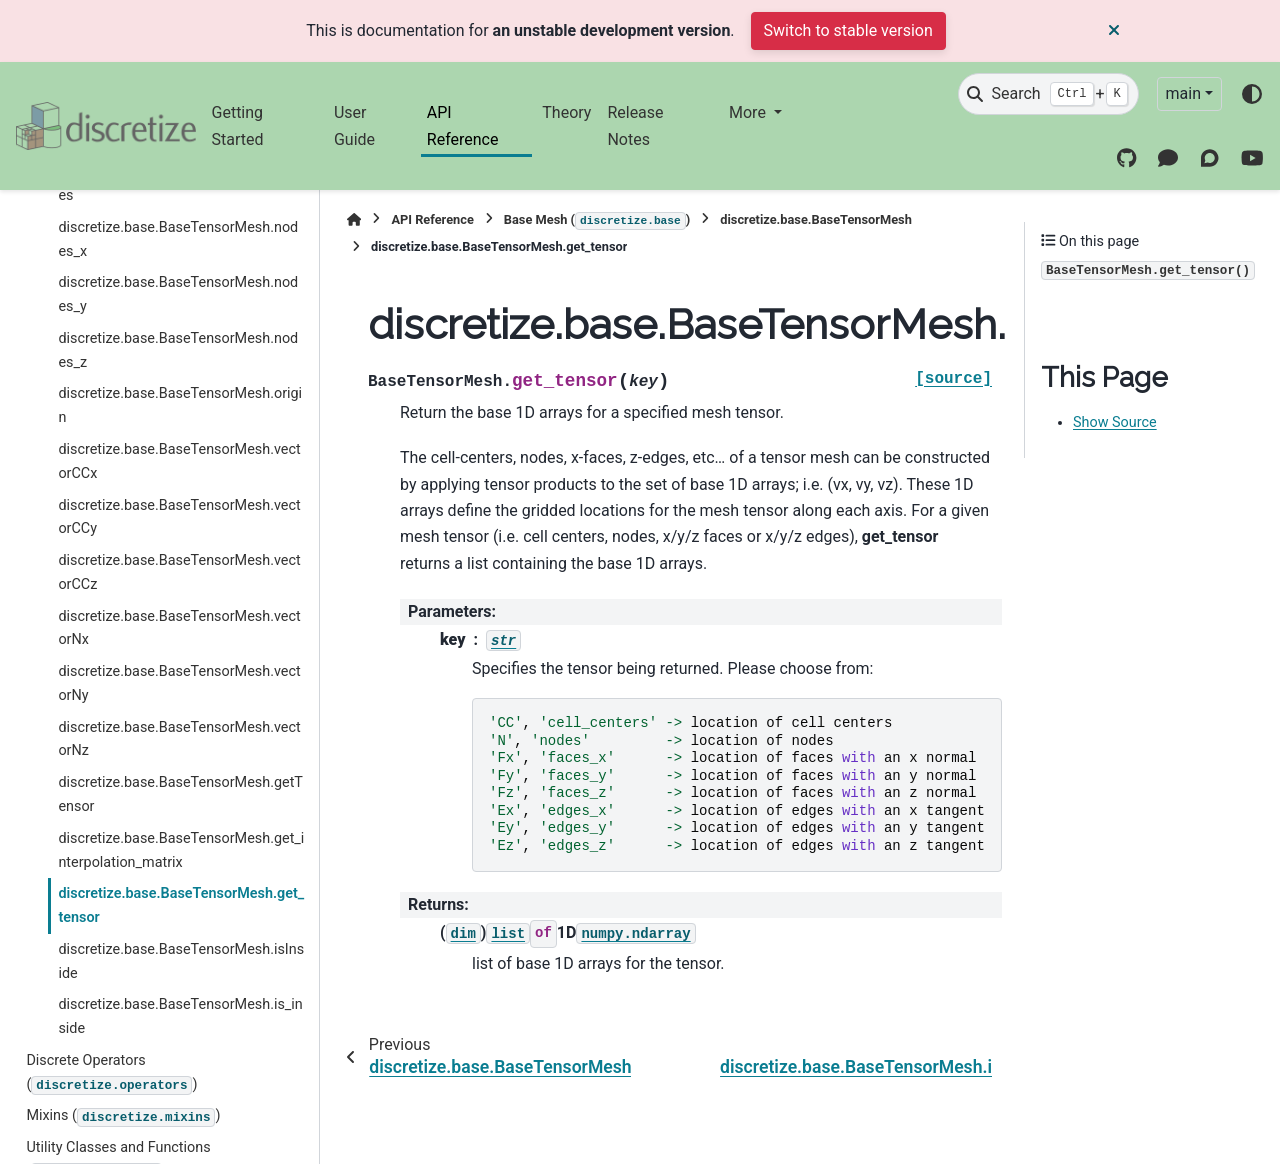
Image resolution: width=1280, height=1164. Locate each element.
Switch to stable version (848, 30)
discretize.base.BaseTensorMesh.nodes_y (178, 294)
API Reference (463, 125)
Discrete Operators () (111, 1073)
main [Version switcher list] (1183, 93)
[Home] (354, 219)
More (749, 112)
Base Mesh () (597, 221)
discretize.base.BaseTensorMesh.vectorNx (179, 628)
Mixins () (123, 1117)
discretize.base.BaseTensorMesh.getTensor (180, 794)
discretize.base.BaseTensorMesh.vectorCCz (179, 572)
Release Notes (635, 125)
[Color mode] (1252, 94)
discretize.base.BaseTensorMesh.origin (180, 405)
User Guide (354, 125)
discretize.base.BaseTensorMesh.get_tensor (181, 905)
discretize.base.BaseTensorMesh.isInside (181, 961)
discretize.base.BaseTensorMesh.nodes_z (178, 350)
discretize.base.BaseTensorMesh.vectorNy (179, 683)
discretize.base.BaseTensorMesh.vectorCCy (179, 517)
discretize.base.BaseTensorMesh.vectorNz (179, 739)
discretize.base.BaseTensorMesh (816, 219)
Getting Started (238, 125)
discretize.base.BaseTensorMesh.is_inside (180, 1016)
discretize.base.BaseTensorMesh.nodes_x (178, 239)
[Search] (1048, 94)
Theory (566, 112)
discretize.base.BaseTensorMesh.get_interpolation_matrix (181, 850)
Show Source (1115, 422)
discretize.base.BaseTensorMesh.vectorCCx (179, 461)
